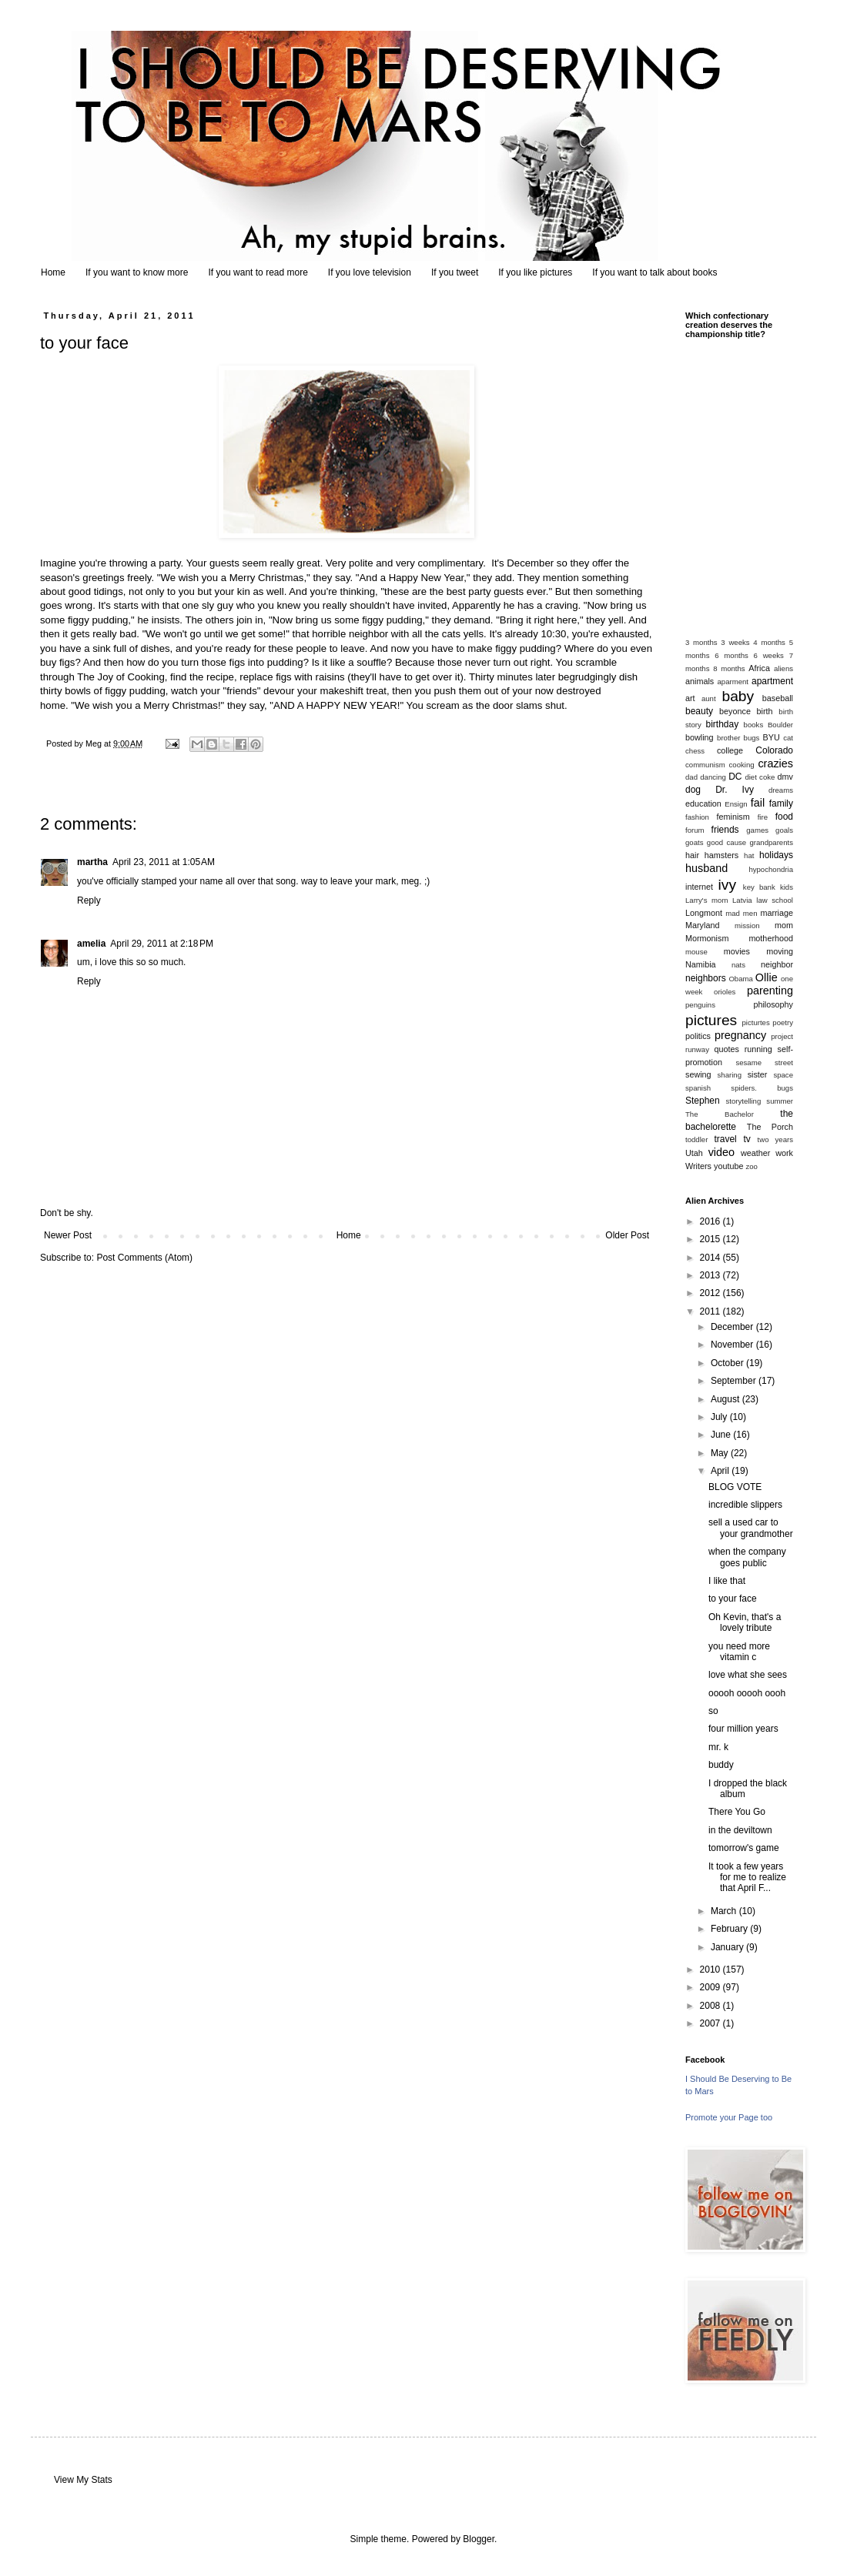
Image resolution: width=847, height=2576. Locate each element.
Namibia (700, 964)
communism (705, 764)
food (784, 816)
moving (779, 951)
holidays (776, 855)
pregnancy (740, 1035)
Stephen (702, 1100)
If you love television (369, 272)
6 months (731, 655)
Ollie (766, 977)
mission (747, 925)
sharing (730, 1075)
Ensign (736, 804)
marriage (776, 912)
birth (765, 711)
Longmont (703, 912)
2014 (711, 1257)
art (690, 698)
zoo (751, 1166)
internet (699, 886)
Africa (759, 668)
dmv (785, 776)
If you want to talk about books (654, 272)
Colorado (774, 750)
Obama (740, 978)
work (784, 1153)
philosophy (773, 1004)
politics (698, 1036)
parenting (770, 990)
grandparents (771, 842)
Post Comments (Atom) (144, 1257)
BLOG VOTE (735, 1487)
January (728, 1947)
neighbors (705, 978)
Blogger (478, 2539)
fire (763, 817)
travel (725, 1139)
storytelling (743, 1101)
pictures (711, 1020)
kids (786, 887)
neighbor (777, 964)
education (703, 803)
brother (728, 737)
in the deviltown (740, 1830)
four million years (743, 1728)
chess (695, 751)
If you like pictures (535, 272)
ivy (727, 885)
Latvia (742, 900)
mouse (696, 951)
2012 (711, 1293)
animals (699, 681)
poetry (782, 1022)
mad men (741, 913)
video (721, 1152)
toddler (696, 1139)
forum (695, 830)
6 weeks (769, 655)
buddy (721, 1764)
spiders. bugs (762, 1088)
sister (758, 1074)
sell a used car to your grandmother (750, 1528)
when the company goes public (747, 1557)
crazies (775, 763)
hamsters (721, 855)
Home (53, 272)
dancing (713, 777)
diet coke (760, 777)
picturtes (755, 1022)
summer (779, 1101)
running (758, 1049)
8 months (729, 668)
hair (692, 855)
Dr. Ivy (734, 789)
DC (735, 776)
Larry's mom (706, 900)
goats (694, 842)
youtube (728, 1166)
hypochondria (770, 869)
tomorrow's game (743, 1848)
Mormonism (706, 938)
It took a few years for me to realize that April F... (747, 1877)
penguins (700, 1005)
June (722, 1434)
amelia (91, 943)
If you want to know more (136, 272)
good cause (726, 842)
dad (691, 777)
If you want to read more (257, 272)
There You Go (736, 1811)
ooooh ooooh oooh (746, 1693)
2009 (711, 1987)
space (783, 1075)
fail (758, 803)
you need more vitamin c (739, 1651)
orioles (724, 991)
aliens (783, 668)
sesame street (764, 1062)
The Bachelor (719, 1114)
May (721, 1453)
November (733, 1344)
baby (738, 696)
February (730, 1928)
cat (788, 737)
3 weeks (735, 642)
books (754, 724)
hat (749, 855)
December (733, 1326)
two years (775, 1139)
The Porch (770, 1126)
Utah (694, 1153)
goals (784, 830)
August (726, 1399)
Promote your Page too (728, 2117)
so (713, 1711)
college (730, 750)
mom (784, 925)
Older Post (627, 1235)
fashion (697, 817)
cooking (742, 764)
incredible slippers (745, 1504)
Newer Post (68, 1235)
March (725, 1911)
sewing (698, 1074)
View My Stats (83, 2479)
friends (725, 829)
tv (746, 1139)
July (720, 1417)
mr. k (718, 1747)
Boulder (780, 724)
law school (774, 900)
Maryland (702, 925)
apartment (772, 681)
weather (755, 1153)
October (728, 1363)
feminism (733, 816)
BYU (771, 737)
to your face (732, 1598)
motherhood (770, 938)
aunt (708, 698)
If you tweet (454, 272)
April (721, 1470)
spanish (698, 1088)
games (757, 830)
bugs (752, 737)
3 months (701, 642)
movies (737, 951)
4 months (769, 642)
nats (738, 965)
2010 (711, 1969)
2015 (711, 1239)
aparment (733, 681)
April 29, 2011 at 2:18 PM (161, 943)
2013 (711, 1275)
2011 (711, 1311)
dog (693, 789)
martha (92, 862)
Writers (698, 1166)
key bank (759, 887)
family (781, 803)
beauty (699, 711)
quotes (726, 1049)
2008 (711, 2005)
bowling (699, 737)
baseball (777, 698)
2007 (711, 2023)
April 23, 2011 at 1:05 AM (163, 862)
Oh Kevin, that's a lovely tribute (744, 1622)
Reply (89, 900)
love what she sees (747, 1674)
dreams (780, 790)
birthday (722, 724)
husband (706, 868)
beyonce (735, 711)
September (734, 1380)
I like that (726, 1580)
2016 (711, 1221)
